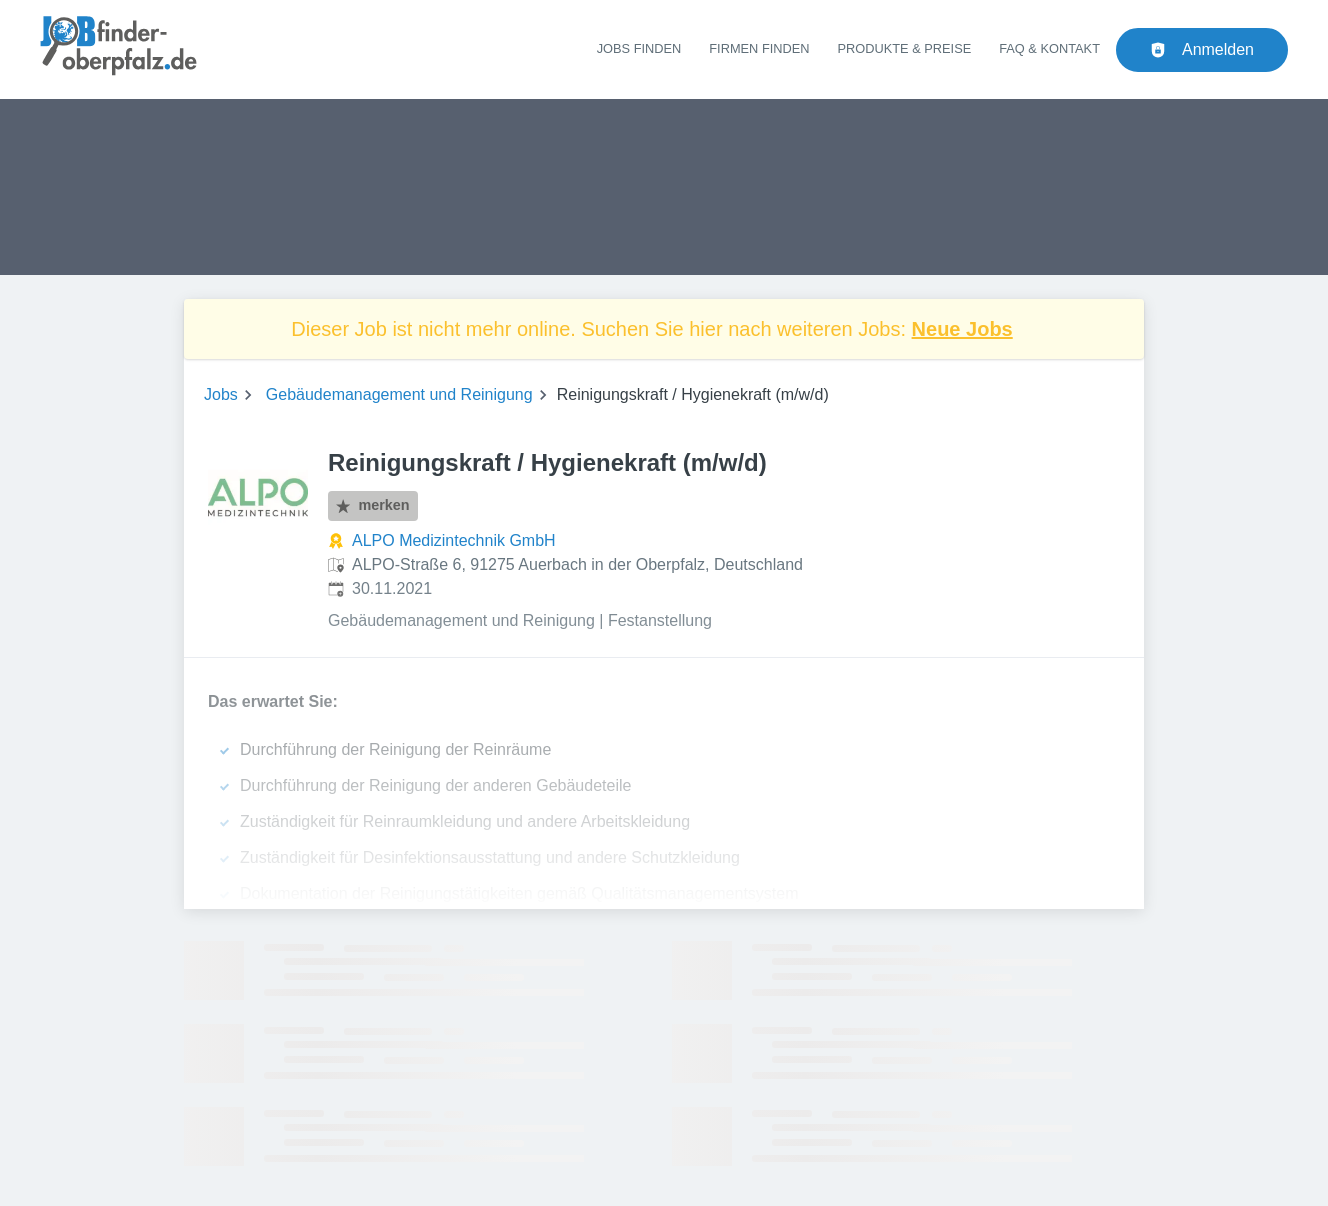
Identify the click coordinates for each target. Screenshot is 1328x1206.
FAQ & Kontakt (1049, 48)
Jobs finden (639, 48)
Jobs (221, 394)
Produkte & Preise (905, 48)
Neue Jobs (962, 329)
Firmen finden (759, 48)
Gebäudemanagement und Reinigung (399, 394)
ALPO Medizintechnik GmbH (454, 540)
